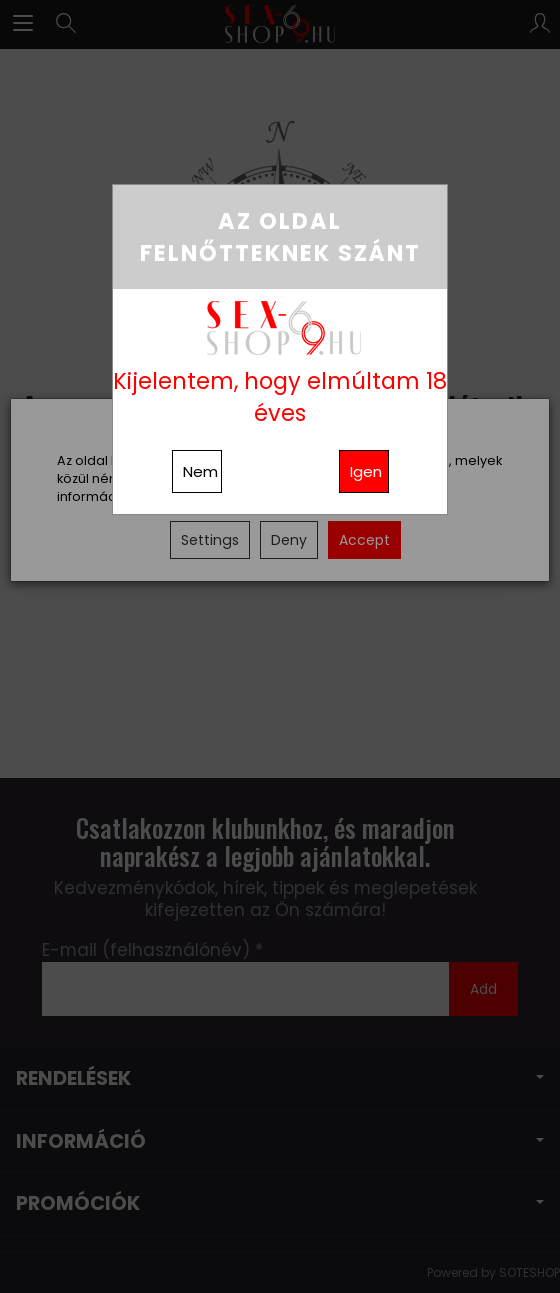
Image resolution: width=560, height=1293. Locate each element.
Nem (200, 471)
